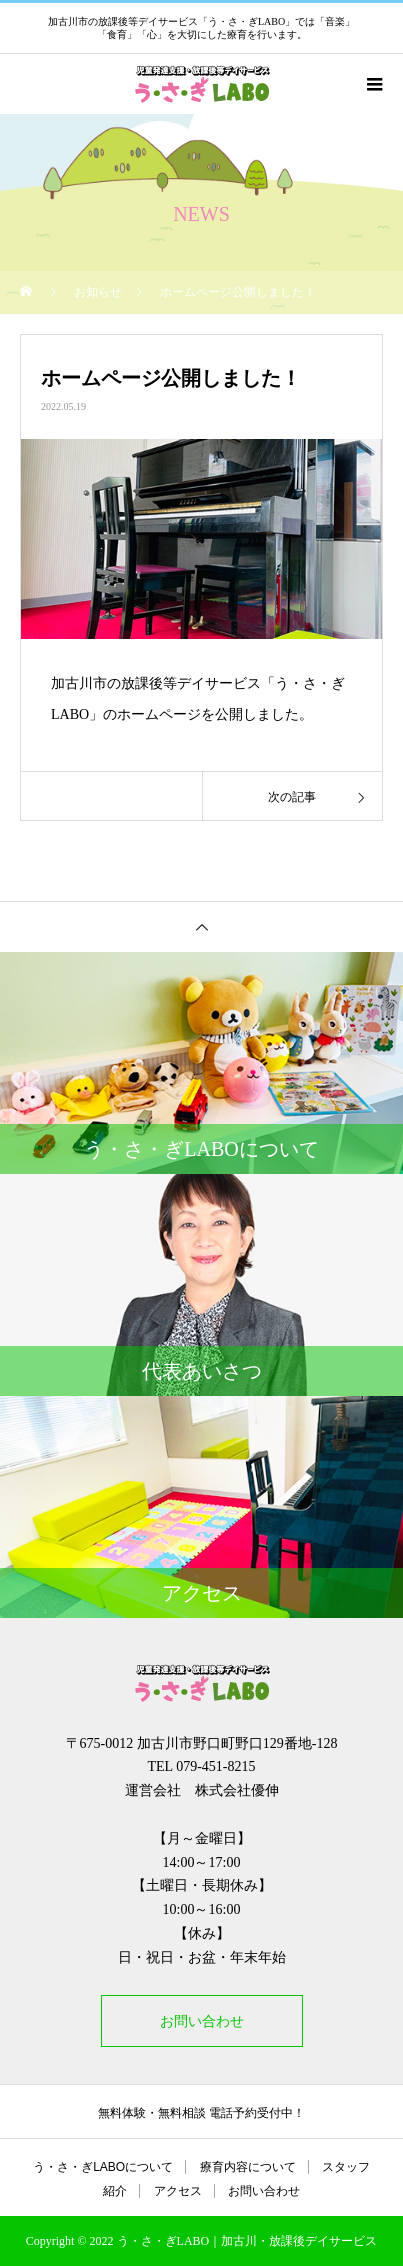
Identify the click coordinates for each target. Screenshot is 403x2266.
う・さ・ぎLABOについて (103, 2167)
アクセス (178, 2191)
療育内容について (248, 2167)
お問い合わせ (202, 2021)
